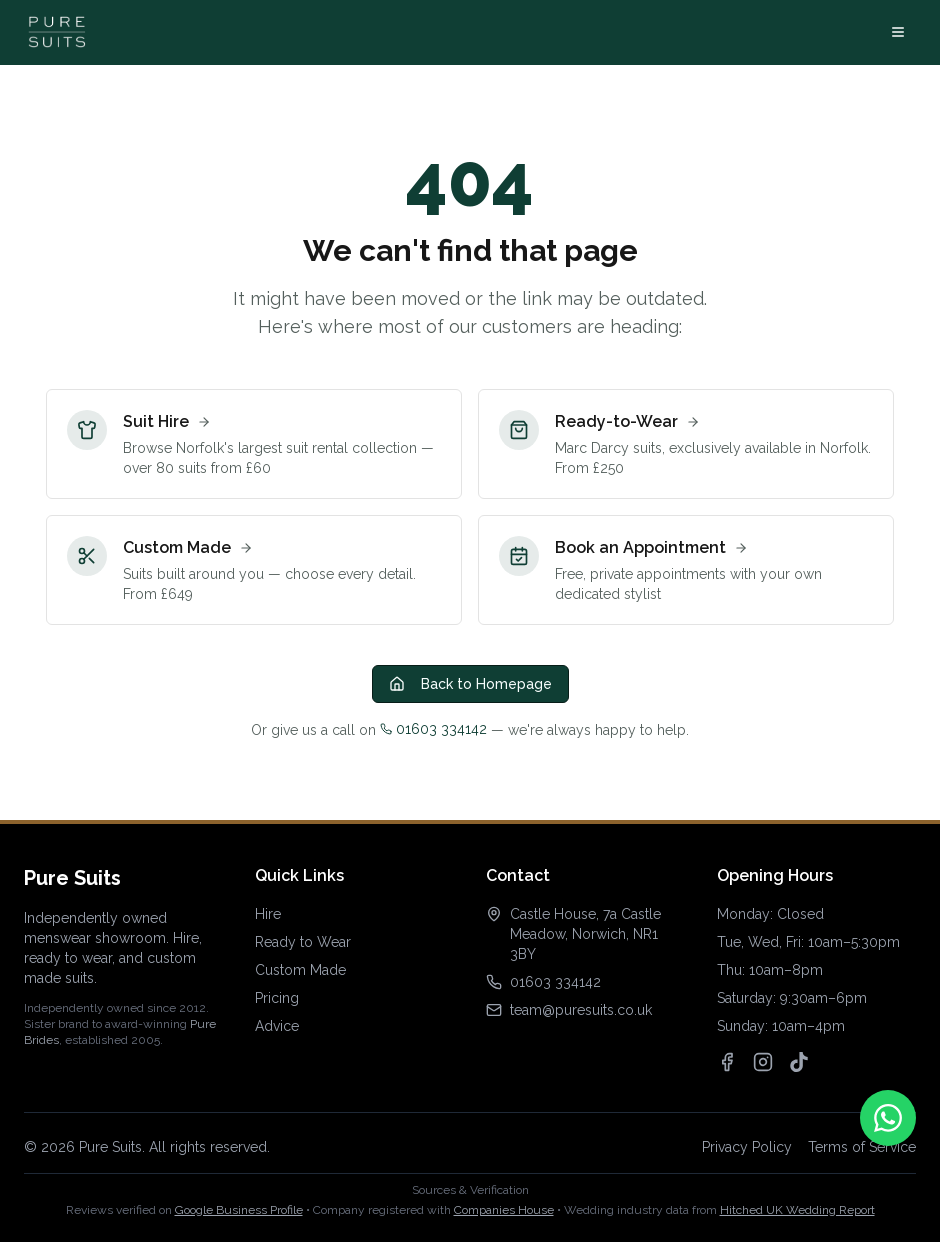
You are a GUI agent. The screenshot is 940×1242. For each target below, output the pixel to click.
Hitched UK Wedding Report (797, 1210)
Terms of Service (862, 1147)
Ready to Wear (303, 942)
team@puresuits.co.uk (581, 1010)
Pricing (277, 998)
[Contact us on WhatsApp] (888, 1118)
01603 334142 (433, 729)
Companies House (504, 1210)
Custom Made (300, 970)
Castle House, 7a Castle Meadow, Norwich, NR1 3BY (585, 934)
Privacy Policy (747, 1147)
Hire (268, 914)
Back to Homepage (470, 684)
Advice (277, 1026)
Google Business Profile (239, 1210)
